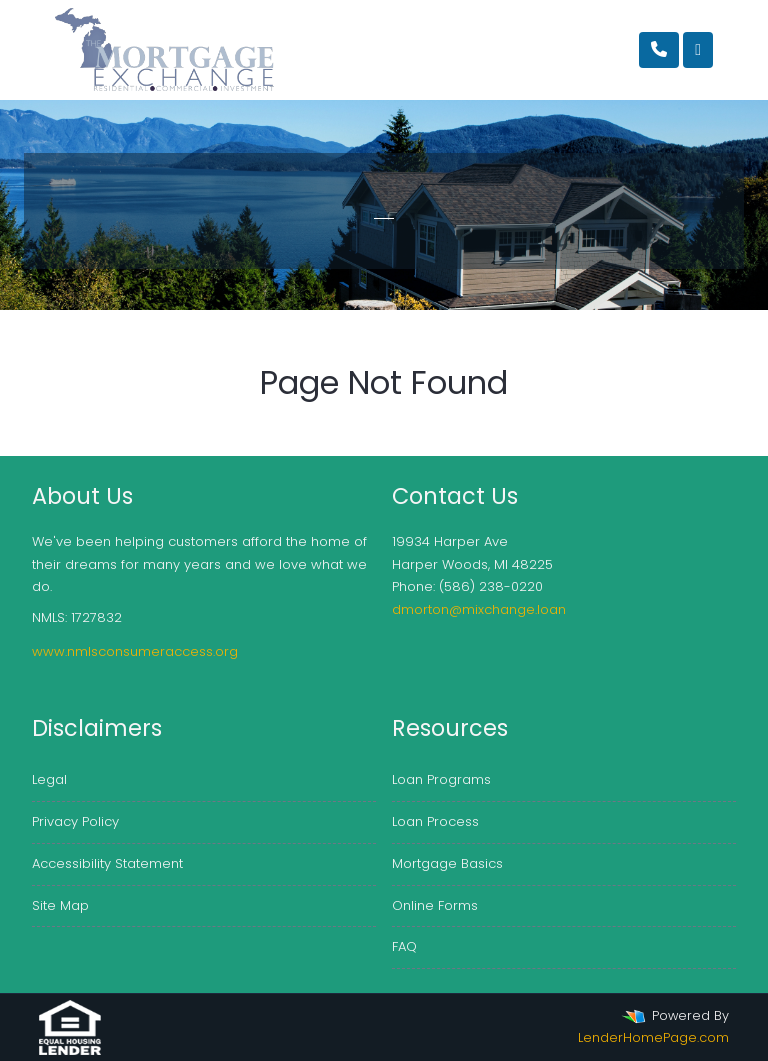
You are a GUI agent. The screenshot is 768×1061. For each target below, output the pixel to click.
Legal (49, 779)
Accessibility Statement (107, 863)
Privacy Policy (75, 821)
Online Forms (435, 905)
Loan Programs (441, 779)
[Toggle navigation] (698, 50)
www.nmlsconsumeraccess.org (135, 651)
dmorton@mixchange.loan (479, 609)
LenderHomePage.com (653, 1037)
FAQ (404, 946)
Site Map (60, 905)
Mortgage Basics (447, 863)
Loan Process (435, 821)
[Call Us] (659, 50)
